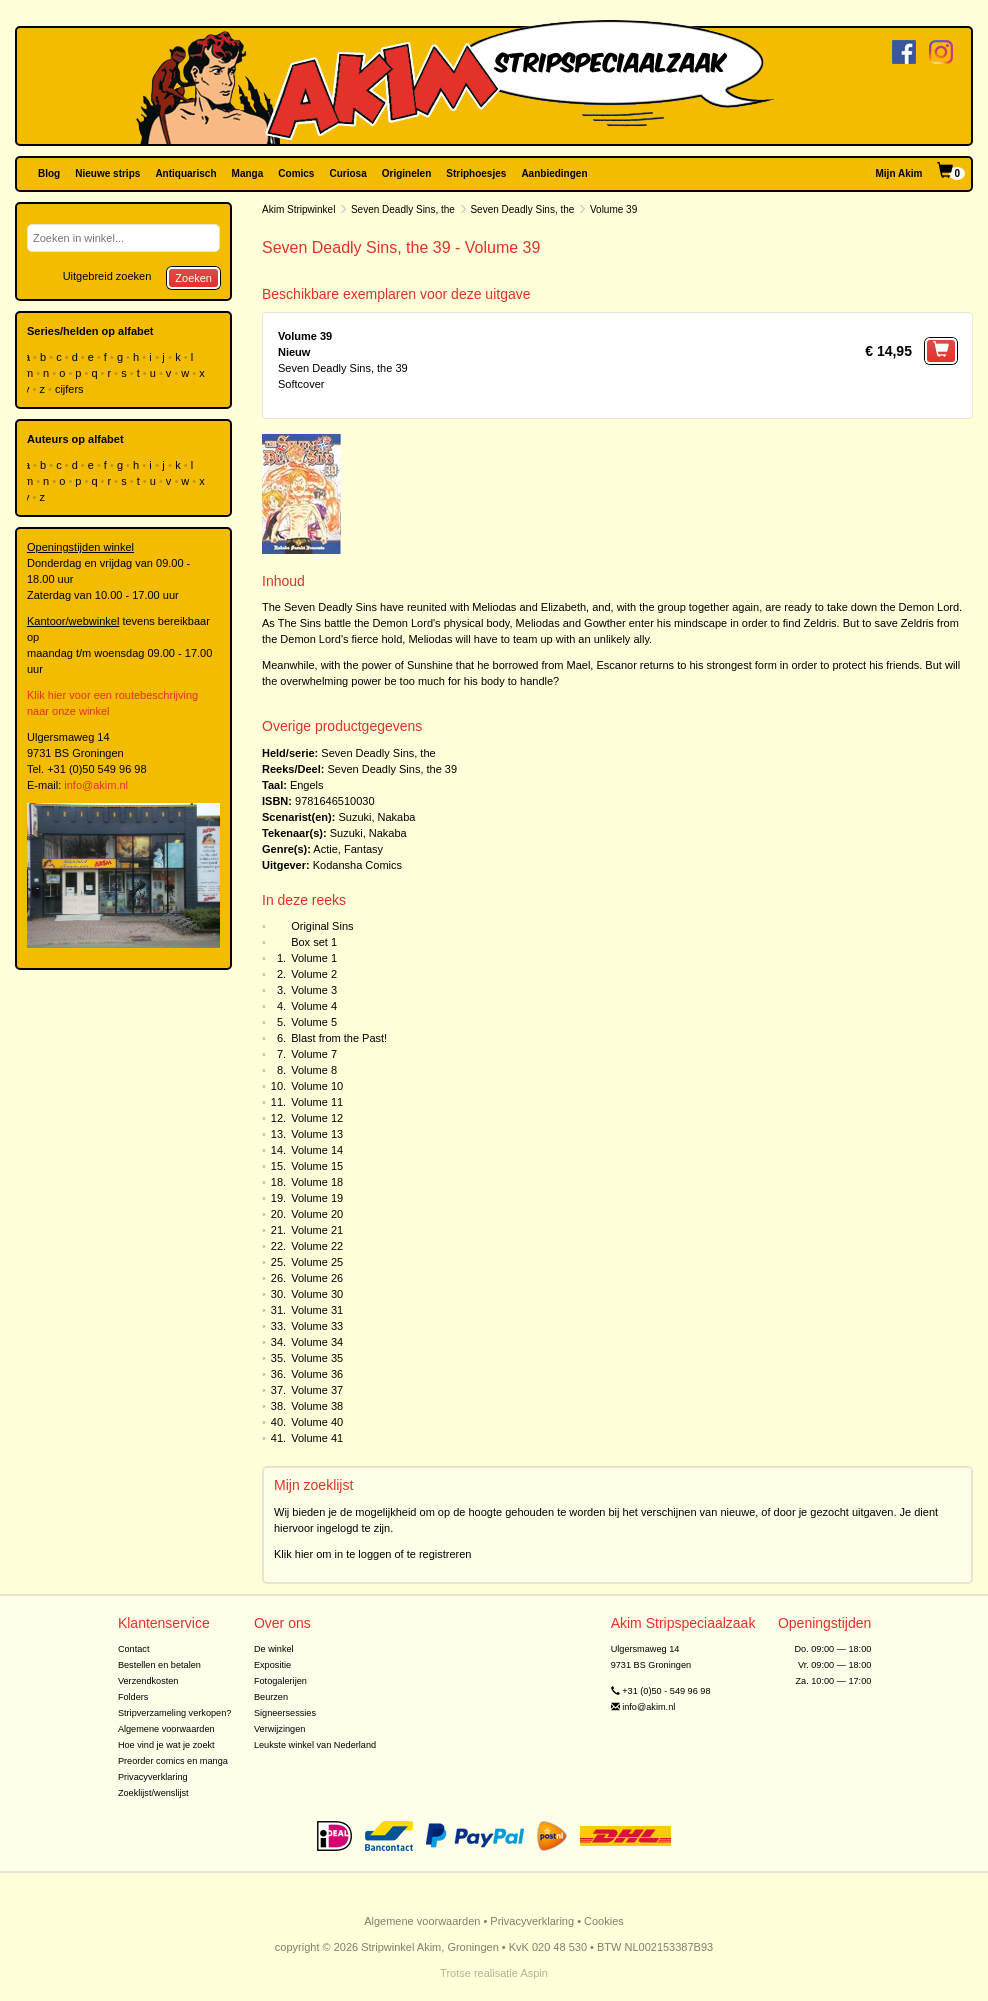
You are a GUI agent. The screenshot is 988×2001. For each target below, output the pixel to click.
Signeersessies (285, 1713)
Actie (325, 849)
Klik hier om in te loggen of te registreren (373, 1554)
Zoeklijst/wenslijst (153, 1793)
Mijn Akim (899, 173)
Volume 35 (317, 1358)
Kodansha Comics (357, 865)
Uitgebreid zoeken (107, 276)
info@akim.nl (96, 785)
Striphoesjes (476, 173)
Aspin (534, 1973)
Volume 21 (317, 1230)
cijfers (71, 389)
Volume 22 (317, 1246)
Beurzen (271, 1697)
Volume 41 (317, 1438)
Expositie (272, 1665)
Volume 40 (317, 1422)
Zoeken (193, 278)
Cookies (604, 1921)
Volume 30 (317, 1294)
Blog (49, 173)
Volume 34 (317, 1342)
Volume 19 (317, 1198)
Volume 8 (314, 1070)
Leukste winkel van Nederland (315, 1745)
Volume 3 (314, 990)
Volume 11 (317, 1102)
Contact (134, 1649)
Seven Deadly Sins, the (403, 209)
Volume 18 (317, 1182)
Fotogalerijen (280, 1681)
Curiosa (347, 173)
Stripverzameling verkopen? (175, 1713)
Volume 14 (317, 1150)
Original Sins (322, 926)
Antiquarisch (185, 173)
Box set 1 (314, 942)
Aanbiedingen (554, 173)
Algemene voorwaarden (166, 1729)
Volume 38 (317, 1406)
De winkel (274, 1649)
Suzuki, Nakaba (376, 817)
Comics (296, 173)
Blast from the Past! (339, 1038)
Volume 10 (317, 1086)
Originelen (406, 173)
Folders (133, 1697)
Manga (248, 173)
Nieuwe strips (107, 173)
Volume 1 (314, 958)
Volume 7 (314, 1054)
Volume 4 (314, 1006)
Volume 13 (317, 1134)
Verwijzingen (279, 1729)
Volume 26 (317, 1278)
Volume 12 (317, 1118)
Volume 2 (314, 974)
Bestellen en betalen (159, 1665)
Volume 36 (317, 1374)
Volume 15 (317, 1166)
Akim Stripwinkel (298, 209)
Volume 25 (317, 1262)
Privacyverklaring (153, 1777)
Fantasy (363, 849)
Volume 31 (317, 1310)
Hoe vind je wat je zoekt (166, 1745)
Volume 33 (317, 1326)
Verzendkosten (148, 1681)
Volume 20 (317, 1214)
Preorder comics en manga (173, 1761)
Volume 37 (317, 1390)
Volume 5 (314, 1022)
